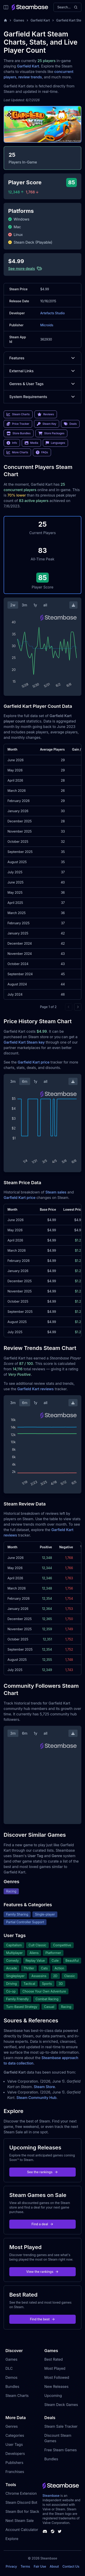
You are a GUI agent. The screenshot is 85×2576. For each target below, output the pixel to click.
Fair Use (40, 2566)
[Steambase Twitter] (59, 2531)
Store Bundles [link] (19, 433)
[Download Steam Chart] (73, 605)
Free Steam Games (60, 2450)
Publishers (14, 2462)
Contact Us (71, 2566)
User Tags (14, 2444)
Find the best (42, 2319)
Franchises (14, 2471)
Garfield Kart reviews (35, 1389)
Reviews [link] (45, 414)
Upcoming (53, 2395)
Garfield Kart (40, 20)
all (45, 605)
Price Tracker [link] (18, 424)
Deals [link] (70, 424)
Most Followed (56, 2377)
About (54, 2566)
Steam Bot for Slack (22, 2511)
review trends (30, 77)
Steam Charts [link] (18, 414)
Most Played (55, 2368)
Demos (11, 2377)
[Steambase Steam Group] (52, 2531)
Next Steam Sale (19, 2520)
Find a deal (42, 2224)
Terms (25, 2566)
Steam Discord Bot (21, 2502)
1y (35, 605)
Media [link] (31, 443)
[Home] (5, 20)
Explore (11, 2538)
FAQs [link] (42, 452)
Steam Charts (17, 2395)
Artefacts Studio (52, 313)
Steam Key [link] (46, 424)
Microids (46, 325)
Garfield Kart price (33, 1062)
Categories (14, 2435)
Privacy (11, 2566)
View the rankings (42, 2272)
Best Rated (53, 2359)
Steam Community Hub (37, 2097)
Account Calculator (21, 2529)
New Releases (56, 2386)
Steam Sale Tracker (61, 2426)
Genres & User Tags (42, 384)
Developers (15, 2453)
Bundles (12, 2386)
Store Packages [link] (51, 433)
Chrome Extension (21, 2493)
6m (24, 1081)
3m (24, 605)
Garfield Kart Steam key (24, 1042)
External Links (42, 371)
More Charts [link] (17, 452)
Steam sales (55, 1192)
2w (12, 605)
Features (42, 358)
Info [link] (12, 443)
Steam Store (44, 2086)
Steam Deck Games (61, 2404)
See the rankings (42, 2172)
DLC (9, 2368)
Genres (11, 2426)
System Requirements (42, 396)
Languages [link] (55, 443)
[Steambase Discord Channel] (45, 2531)
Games (19, 20)
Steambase (51, 2495)
